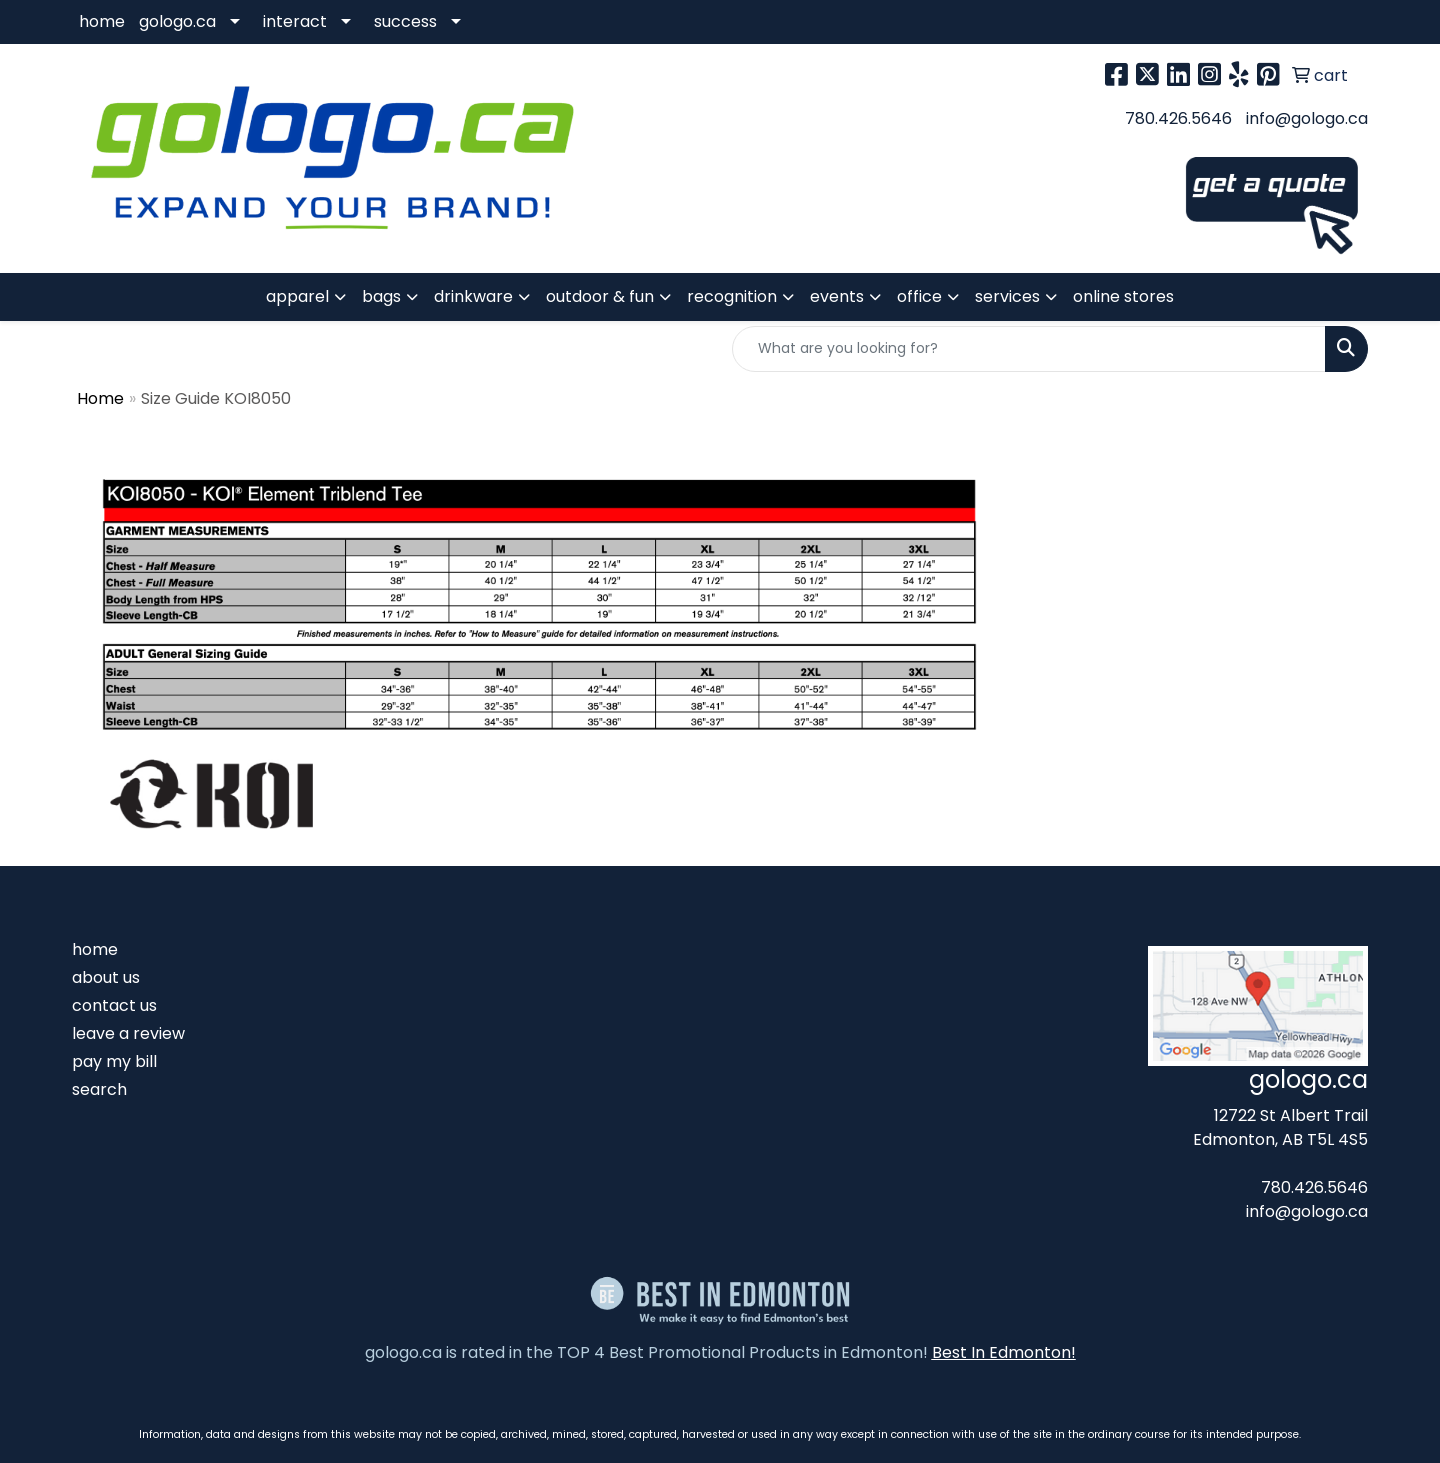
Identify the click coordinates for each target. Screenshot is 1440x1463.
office (919, 296)
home (102, 21)
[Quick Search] (1029, 349)
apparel (297, 296)
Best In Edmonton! (1004, 1352)
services (1007, 296)
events (837, 296)
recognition (732, 296)
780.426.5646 (1178, 118)
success (405, 21)
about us (106, 977)
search (99, 1089)
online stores (1123, 296)
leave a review (128, 1033)
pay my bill (114, 1061)
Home (100, 398)
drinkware (473, 296)
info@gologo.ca (1307, 118)
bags (381, 296)
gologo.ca (177, 21)
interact (295, 21)
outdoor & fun (600, 296)
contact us (114, 1005)
